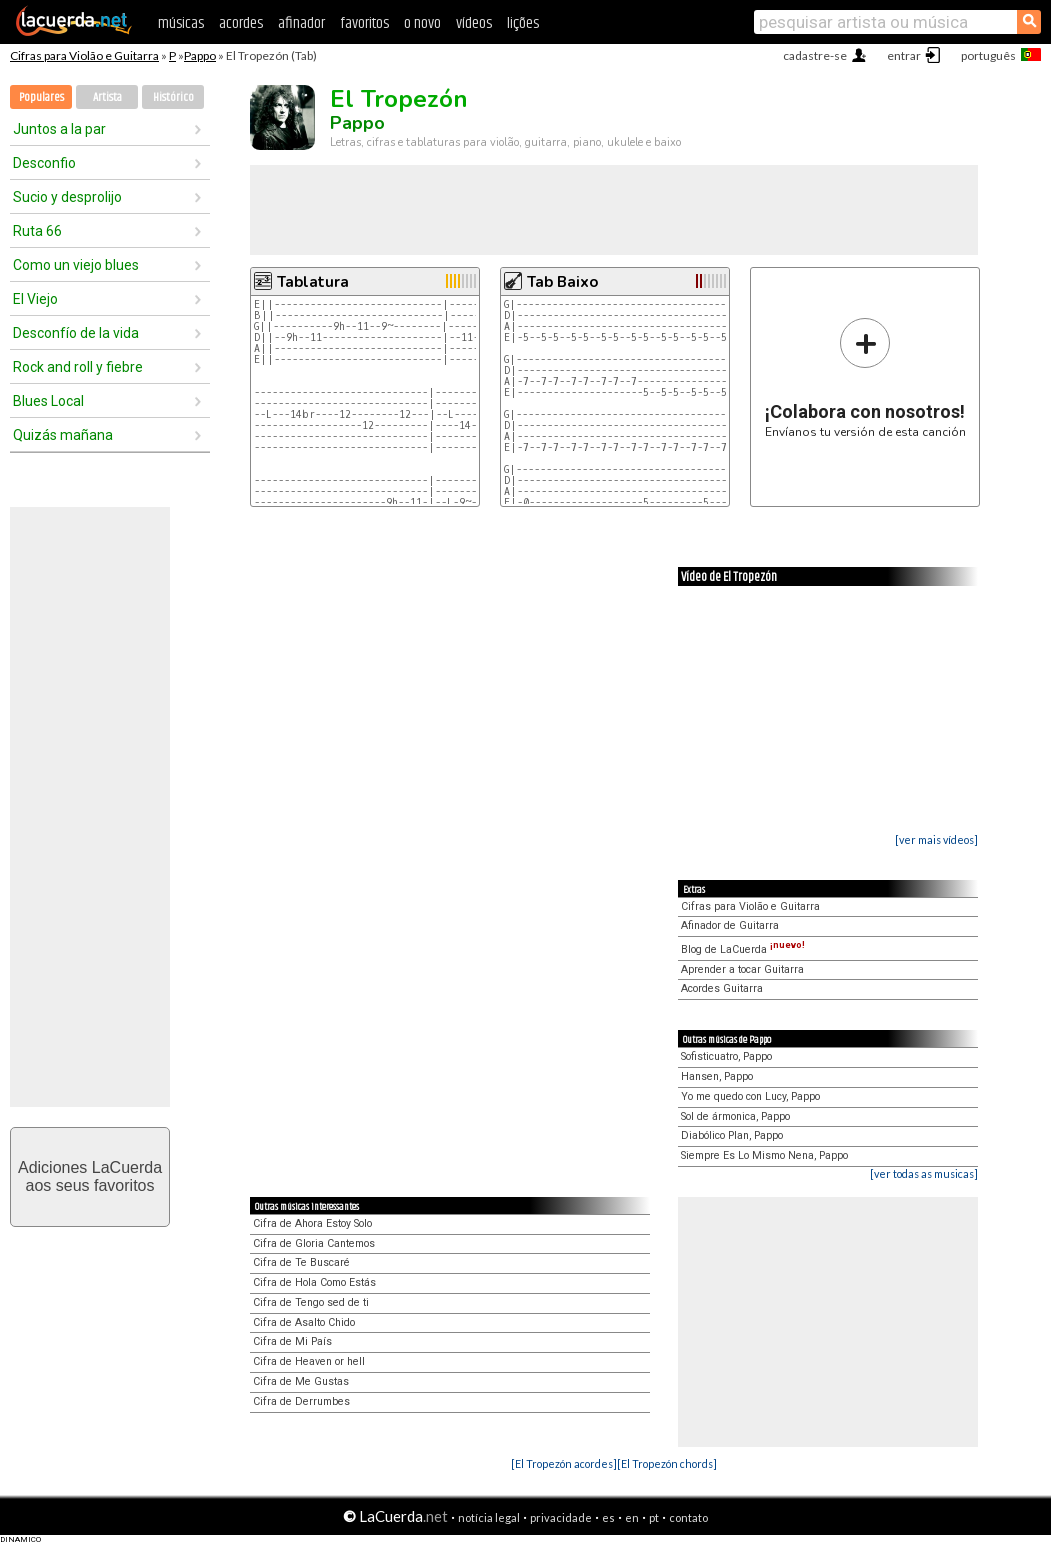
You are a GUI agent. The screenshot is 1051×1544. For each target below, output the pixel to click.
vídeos (474, 23)
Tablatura (313, 282)
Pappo (200, 55)
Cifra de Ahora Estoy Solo (312, 1223)
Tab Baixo (562, 282)
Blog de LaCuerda (743, 949)
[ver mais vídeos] (936, 839)
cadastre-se (815, 55)
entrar (904, 55)
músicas (181, 23)
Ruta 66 (37, 231)
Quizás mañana (63, 435)
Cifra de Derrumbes (301, 1401)
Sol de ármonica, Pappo (735, 1116)
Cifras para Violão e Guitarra (84, 55)
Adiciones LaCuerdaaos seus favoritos (90, 1176)
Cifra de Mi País (292, 1341)
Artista (107, 97)
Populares (41, 97)
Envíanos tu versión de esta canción (865, 377)
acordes (241, 23)
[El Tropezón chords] (667, 1463)
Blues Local (48, 401)
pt (654, 1517)
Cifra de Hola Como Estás (314, 1282)
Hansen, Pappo (717, 1076)
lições (523, 23)
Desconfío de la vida (76, 333)
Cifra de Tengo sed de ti (311, 1302)
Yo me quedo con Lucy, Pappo (750, 1096)
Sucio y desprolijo (67, 197)
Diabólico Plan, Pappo (732, 1135)
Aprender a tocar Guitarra (742, 969)
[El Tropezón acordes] (564, 1463)
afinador (301, 23)
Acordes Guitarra (722, 988)
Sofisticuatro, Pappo (726, 1056)
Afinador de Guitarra (730, 925)
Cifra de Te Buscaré (301, 1262)
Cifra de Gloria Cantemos (314, 1243)
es (608, 1517)
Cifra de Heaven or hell (309, 1361)
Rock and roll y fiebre (78, 367)
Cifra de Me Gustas (301, 1381)
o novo (422, 23)
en (632, 1517)
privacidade (561, 1517)
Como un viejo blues (76, 265)
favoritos (364, 23)
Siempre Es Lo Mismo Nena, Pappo (764, 1155)
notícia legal (489, 1517)
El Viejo (35, 299)
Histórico (173, 97)
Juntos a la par (59, 129)
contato (688, 1517)
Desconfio (44, 163)
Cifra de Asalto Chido (304, 1322)
